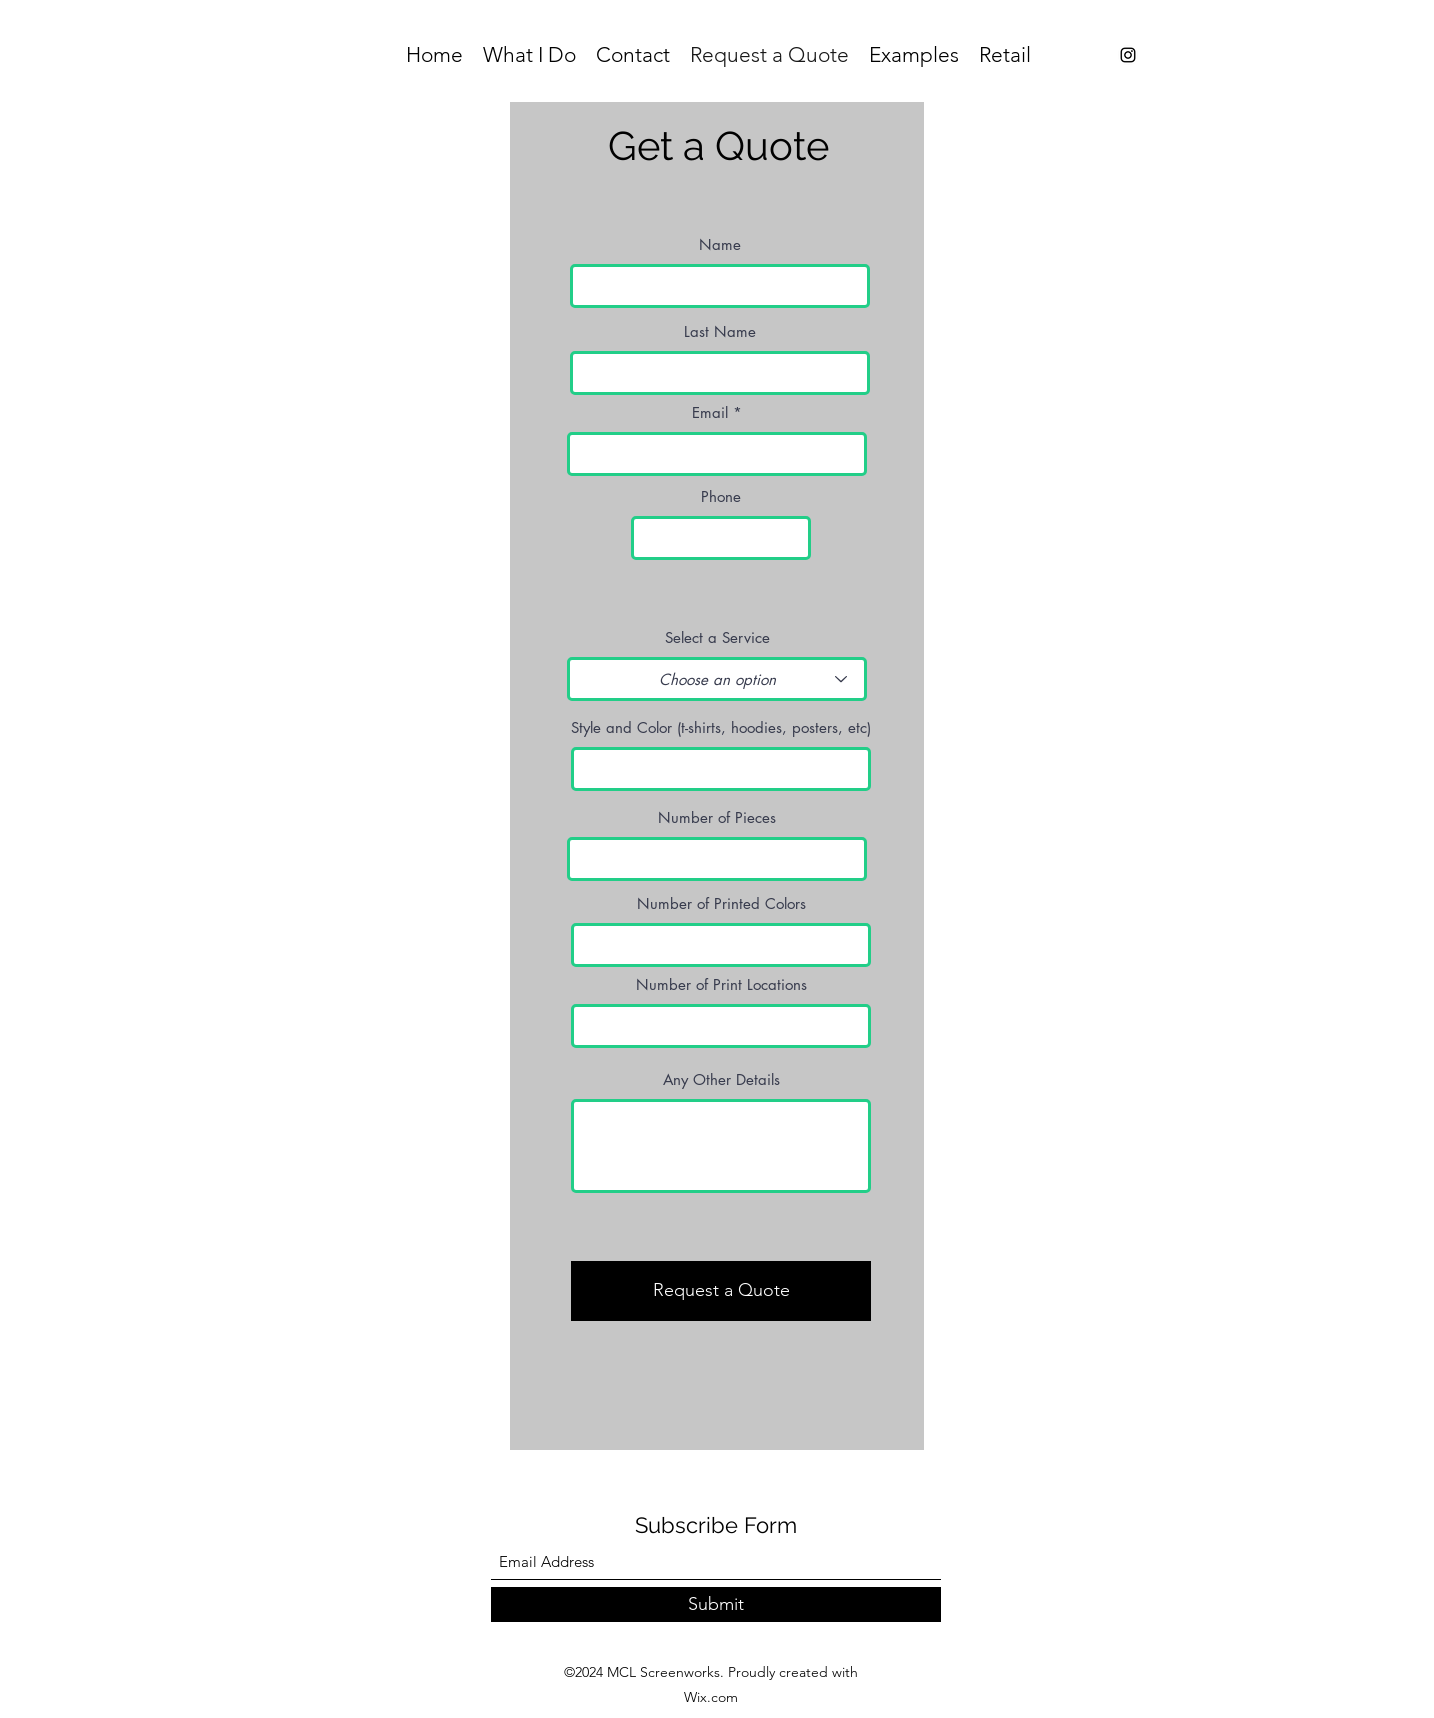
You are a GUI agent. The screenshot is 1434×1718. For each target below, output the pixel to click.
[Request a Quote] (721, 1291)
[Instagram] (1128, 55)
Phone (721, 496)
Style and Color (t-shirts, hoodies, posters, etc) (721, 727)
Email (710, 412)
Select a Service (717, 637)
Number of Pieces (717, 817)
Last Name (720, 331)
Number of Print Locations (721, 984)
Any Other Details (721, 1079)
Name (720, 244)
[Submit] (716, 1604)
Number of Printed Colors (721, 903)
